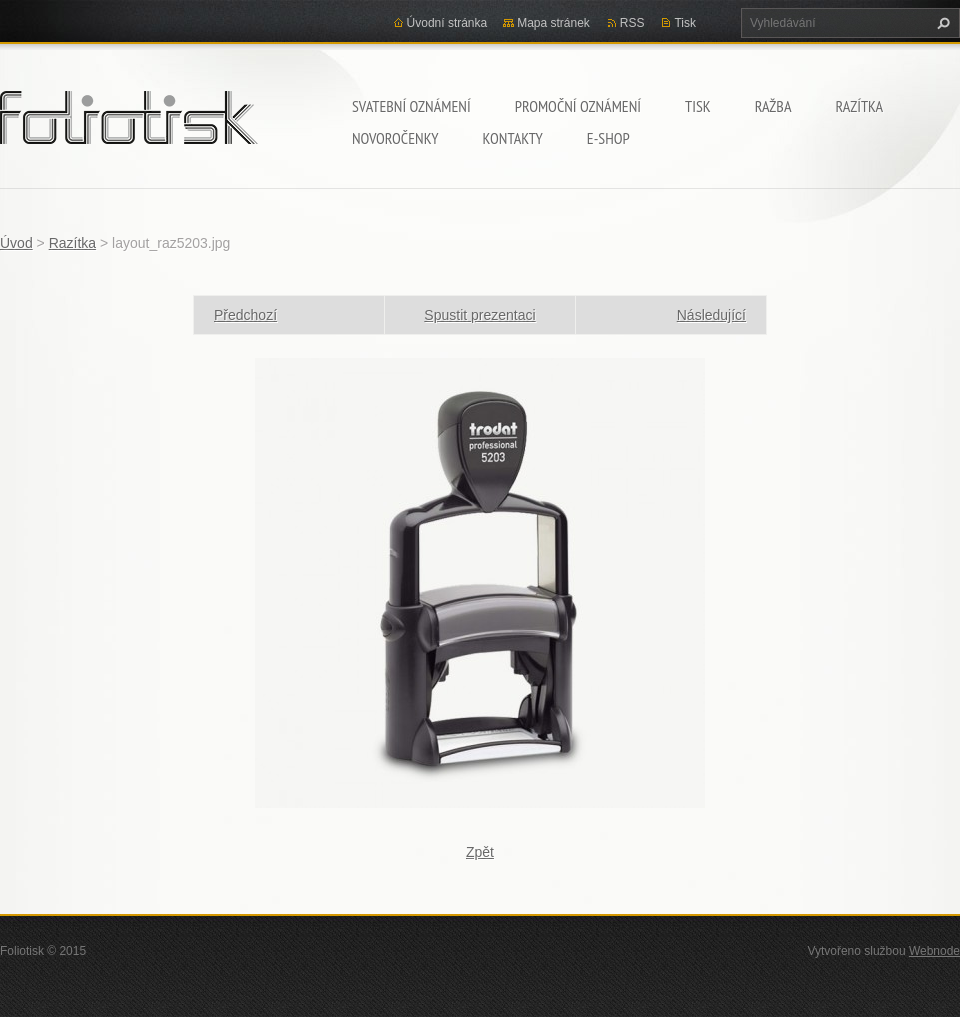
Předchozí (245, 315)
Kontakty (512, 138)
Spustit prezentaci (479, 315)
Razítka (859, 106)
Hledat (941, 23)
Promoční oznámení (578, 106)
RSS (632, 23)
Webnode (934, 951)
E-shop (608, 138)
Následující (711, 315)
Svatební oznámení (411, 106)
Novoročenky (395, 138)
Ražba (773, 106)
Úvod (16, 243)
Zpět (480, 852)
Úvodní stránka (447, 23)
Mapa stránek (553, 23)
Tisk (698, 106)
